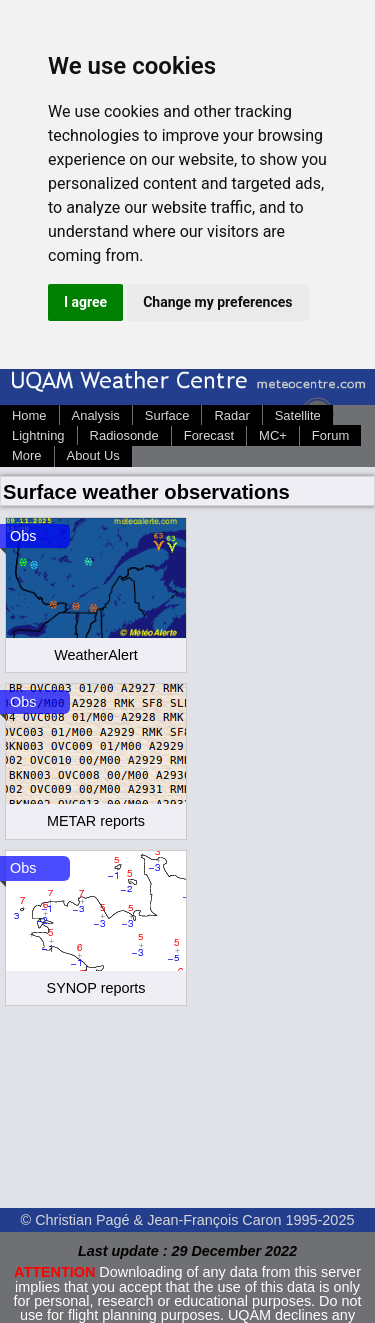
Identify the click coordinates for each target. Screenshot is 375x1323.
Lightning (38, 435)
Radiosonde (124, 435)
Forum (330, 435)
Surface (167, 415)
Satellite (298, 415)
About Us (93, 455)
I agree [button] (85, 302)
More (27, 455)
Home (29, 415)
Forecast (209, 435)
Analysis (96, 415)
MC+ (273, 435)
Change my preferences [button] (217, 302)
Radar (231, 415)
